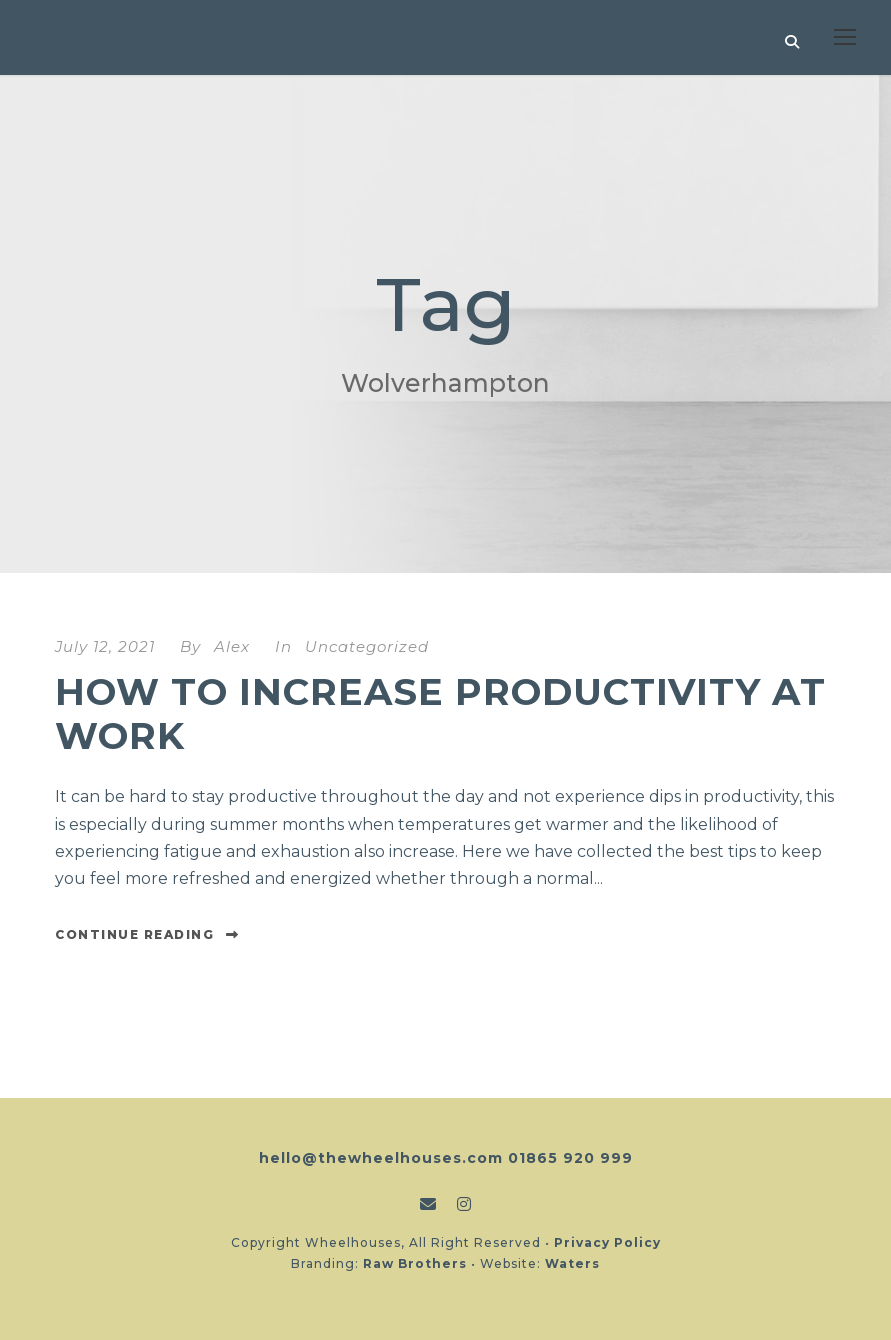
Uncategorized (367, 646)
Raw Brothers (415, 1263)
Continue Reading (147, 934)
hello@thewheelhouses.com (381, 1158)
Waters (572, 1263)
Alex (232, 646)
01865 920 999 (570, 1158)
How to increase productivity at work (440, 713)
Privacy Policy (607, 1242)
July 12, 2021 (105, 646)
